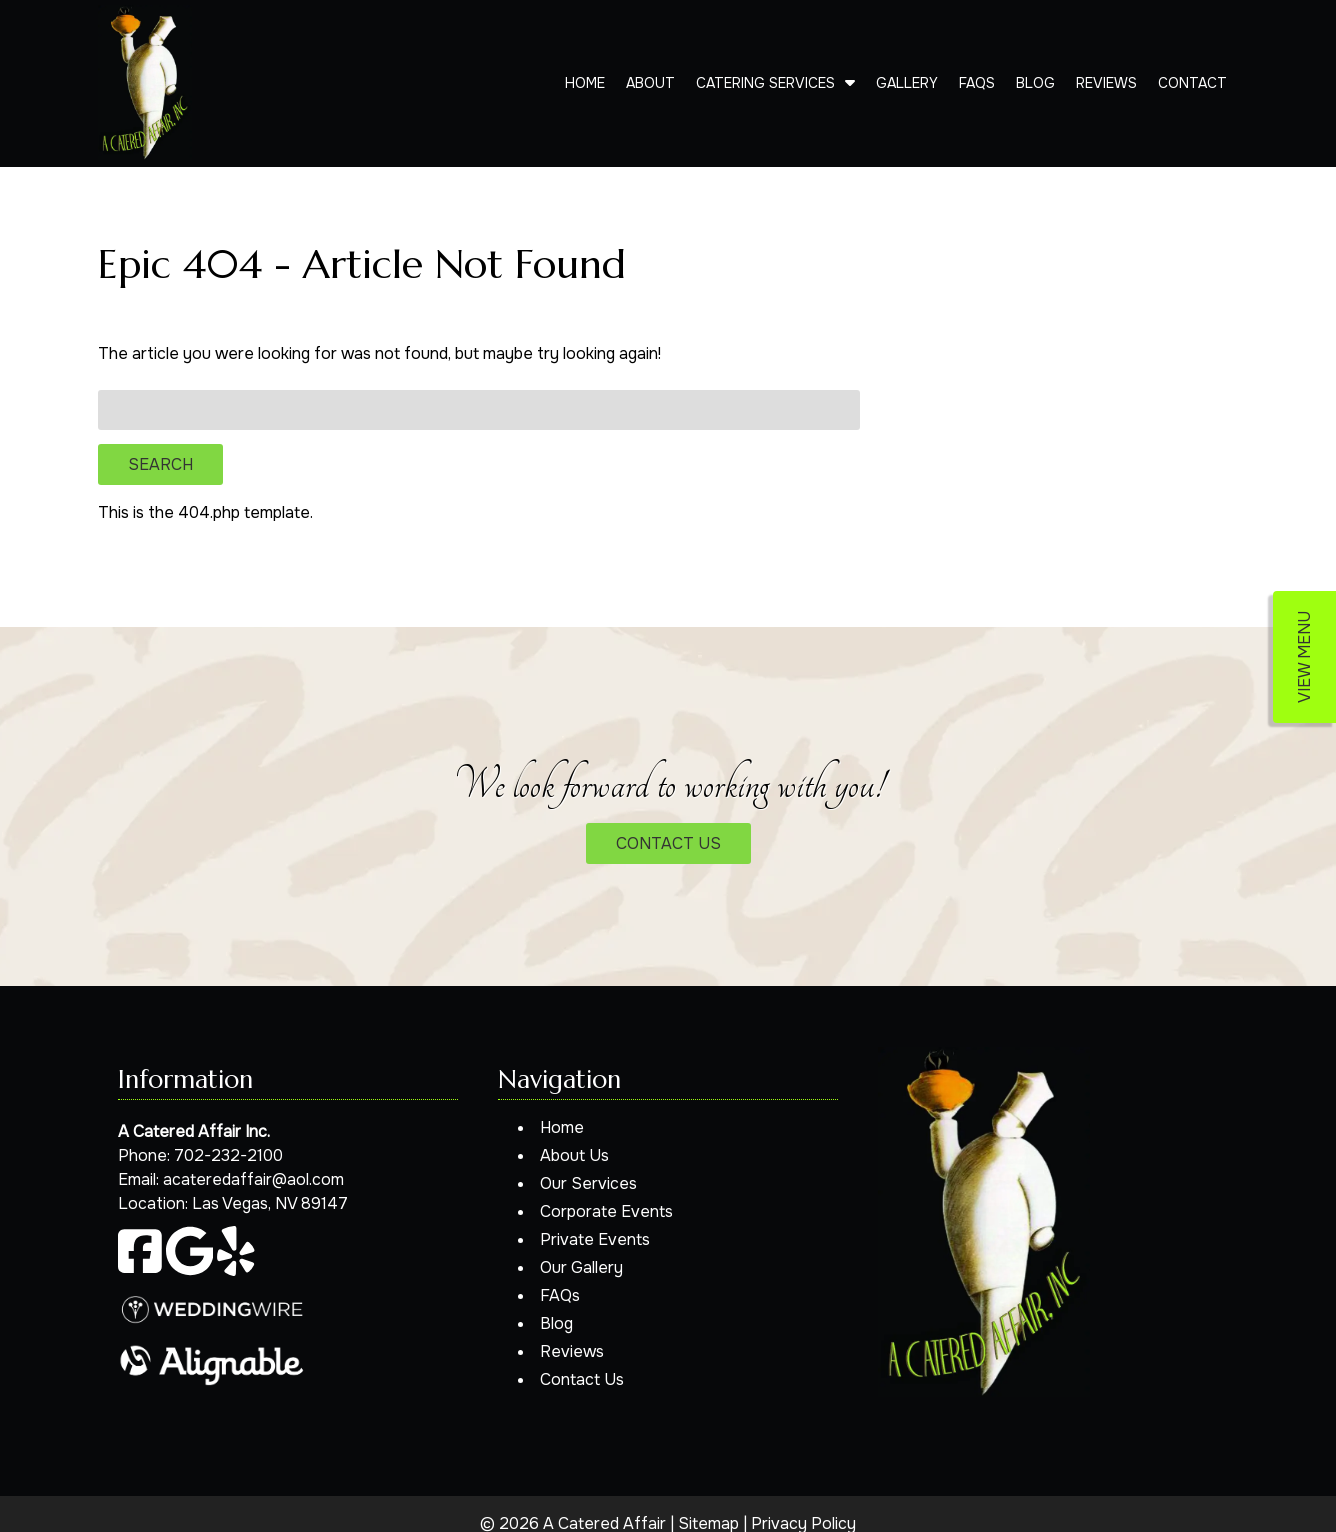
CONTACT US (668, 843)
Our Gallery (581, 1267)
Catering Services (765, 83)
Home (585, 83)
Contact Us (582, 1379)
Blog (1035, 83)
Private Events (595, 1239)
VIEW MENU (1304, 657)
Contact (1192, 83)
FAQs (977, 83)
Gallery (907, 83)
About (650, 83)
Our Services (588, 1183)
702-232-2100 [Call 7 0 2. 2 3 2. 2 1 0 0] (228, 1155)
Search (160, 464)
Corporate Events (606, 1211)
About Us (574, 1155)
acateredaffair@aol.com (253, 1179)
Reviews (1106, 83)
